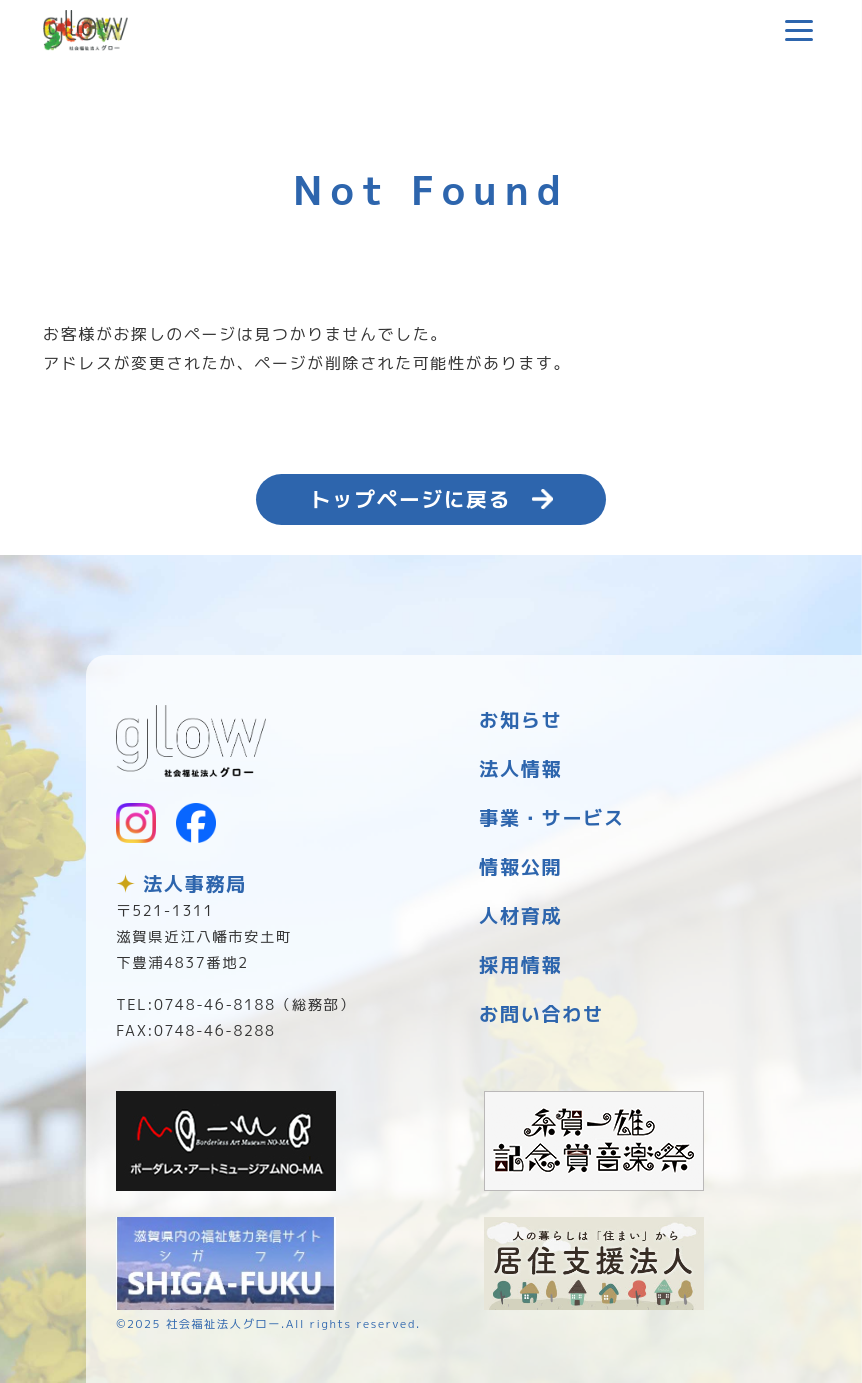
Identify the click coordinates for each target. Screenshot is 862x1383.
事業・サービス (552, 817)
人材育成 (520, 915)
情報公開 (520, 866)
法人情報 (520, 768)
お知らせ (520, 719)
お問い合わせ (541, 1013)
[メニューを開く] (799, 30)
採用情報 (520, 964)
